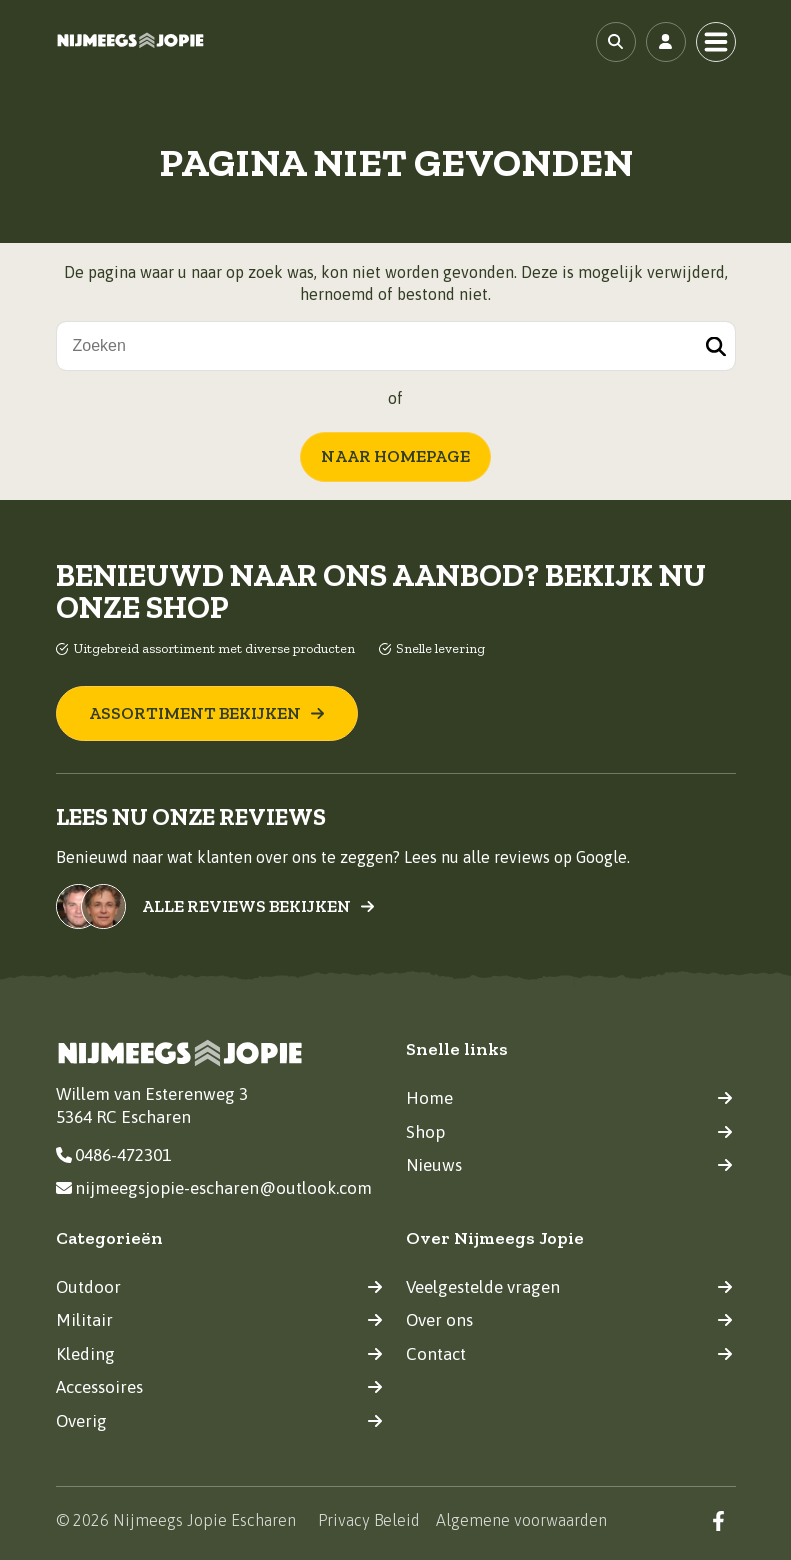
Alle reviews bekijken (258, 906)
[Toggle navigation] (716, 42)
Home (569, 1098)
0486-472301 (113, 1154)
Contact (569, 1353)
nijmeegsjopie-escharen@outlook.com (214, 1188)
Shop (569, 1131)
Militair (219, 1320)
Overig (219, 1420)
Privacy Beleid (369, 1520)
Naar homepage (395, 456)
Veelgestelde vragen (569, 1286)
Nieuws (569, 1165)
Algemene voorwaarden (521, 1520)
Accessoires (219, 1387)
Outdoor (219, 1286)
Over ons (569, 1320)
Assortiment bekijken (207, 713)
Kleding (219, 1353)
